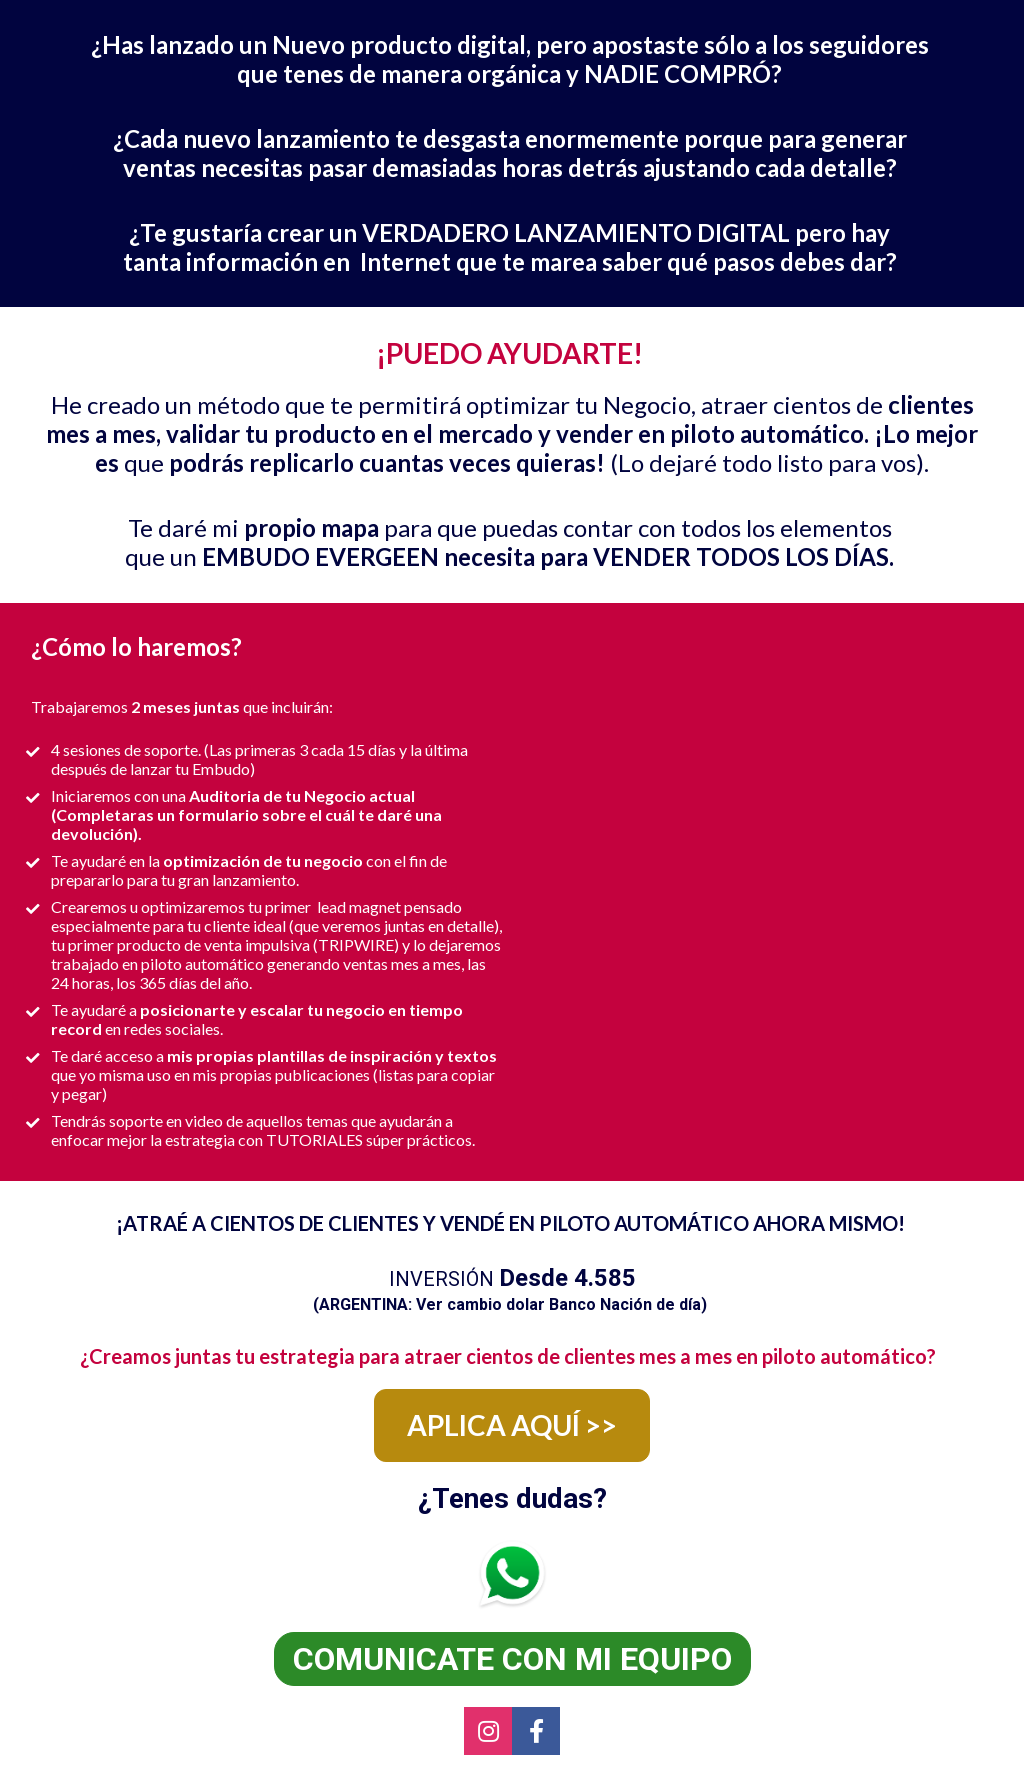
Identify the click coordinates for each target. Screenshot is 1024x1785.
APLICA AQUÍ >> (512, 1425)
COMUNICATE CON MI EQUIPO (512, 1659)
